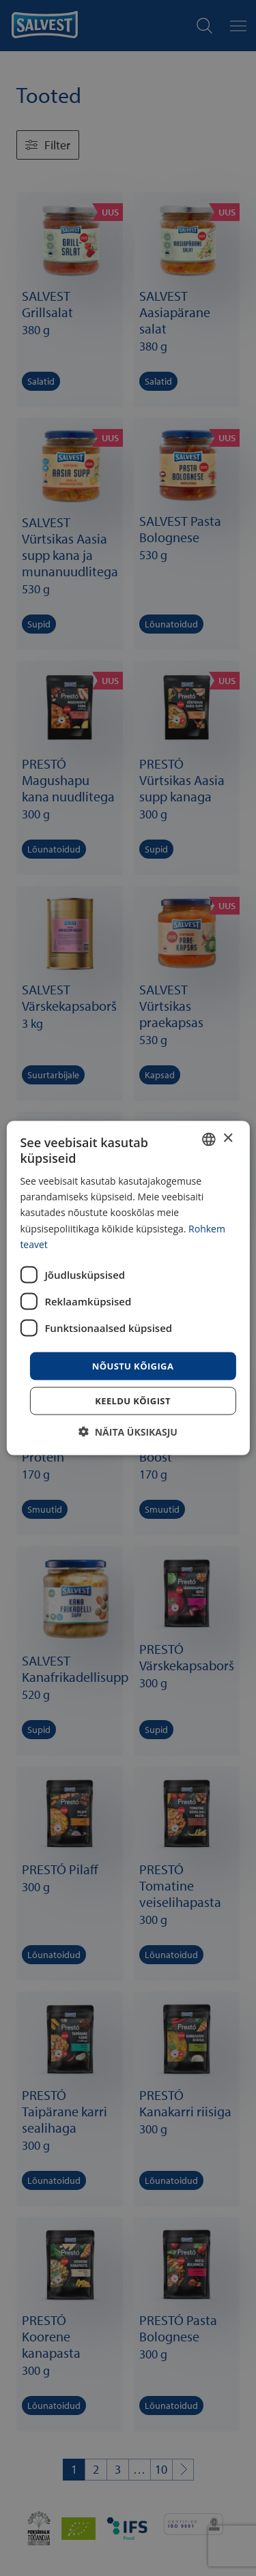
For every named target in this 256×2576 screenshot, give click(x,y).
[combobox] (209, 1139)
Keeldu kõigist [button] (133, 1401)
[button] (128, 1431)
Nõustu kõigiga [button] (133, 1365)
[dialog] (127, 1288)
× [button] (228, 1139)
